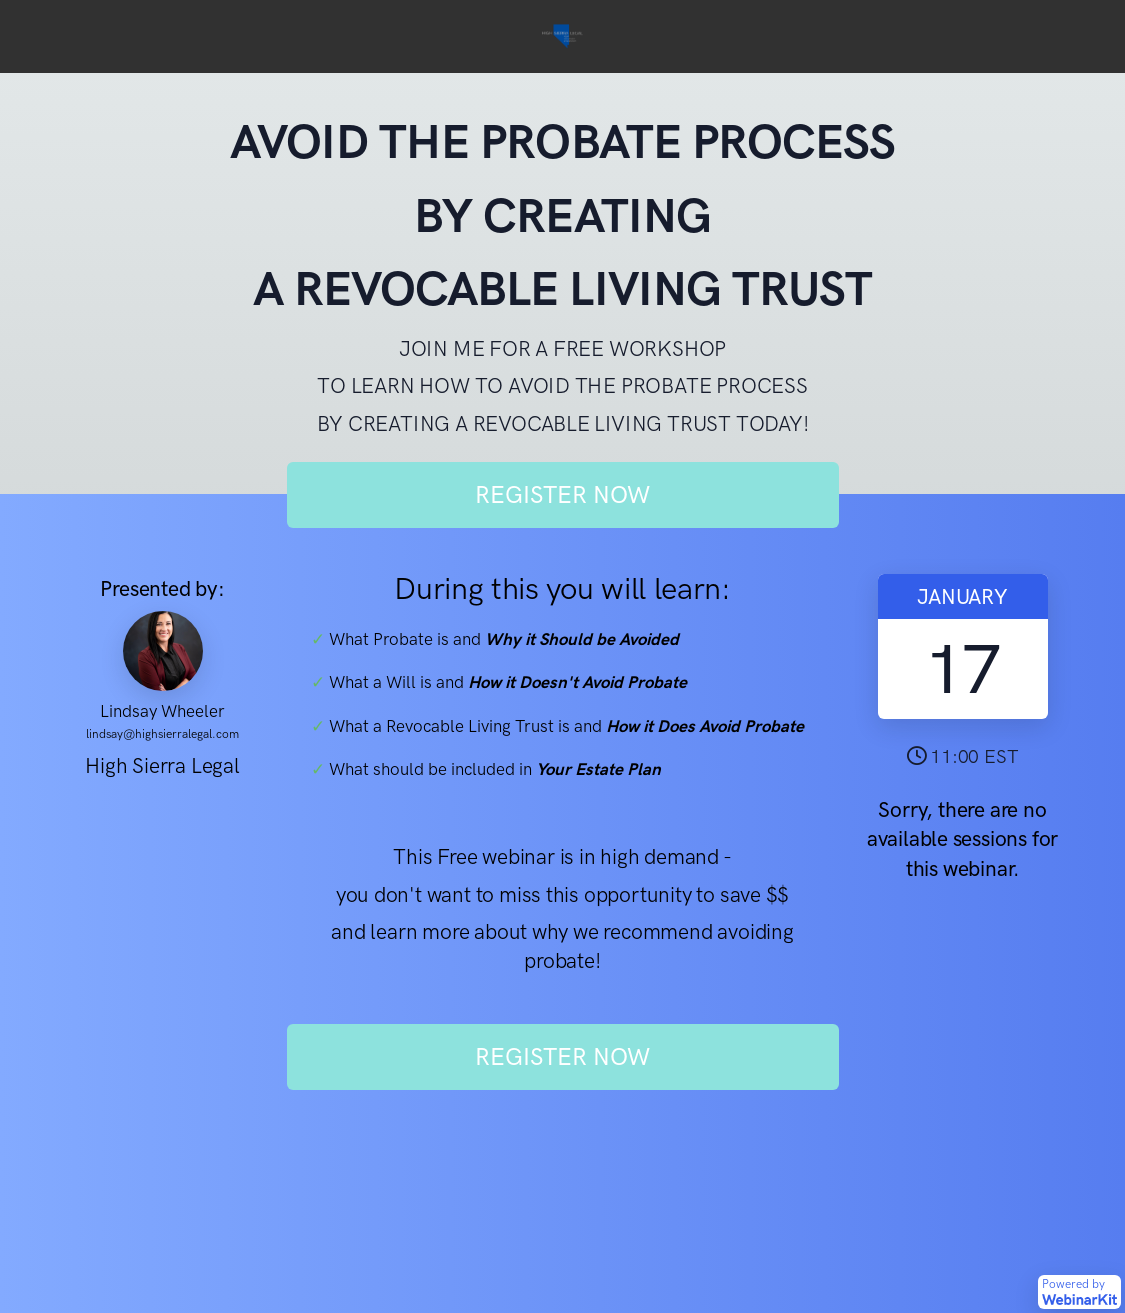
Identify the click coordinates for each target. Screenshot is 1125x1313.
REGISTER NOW (562, 494)
